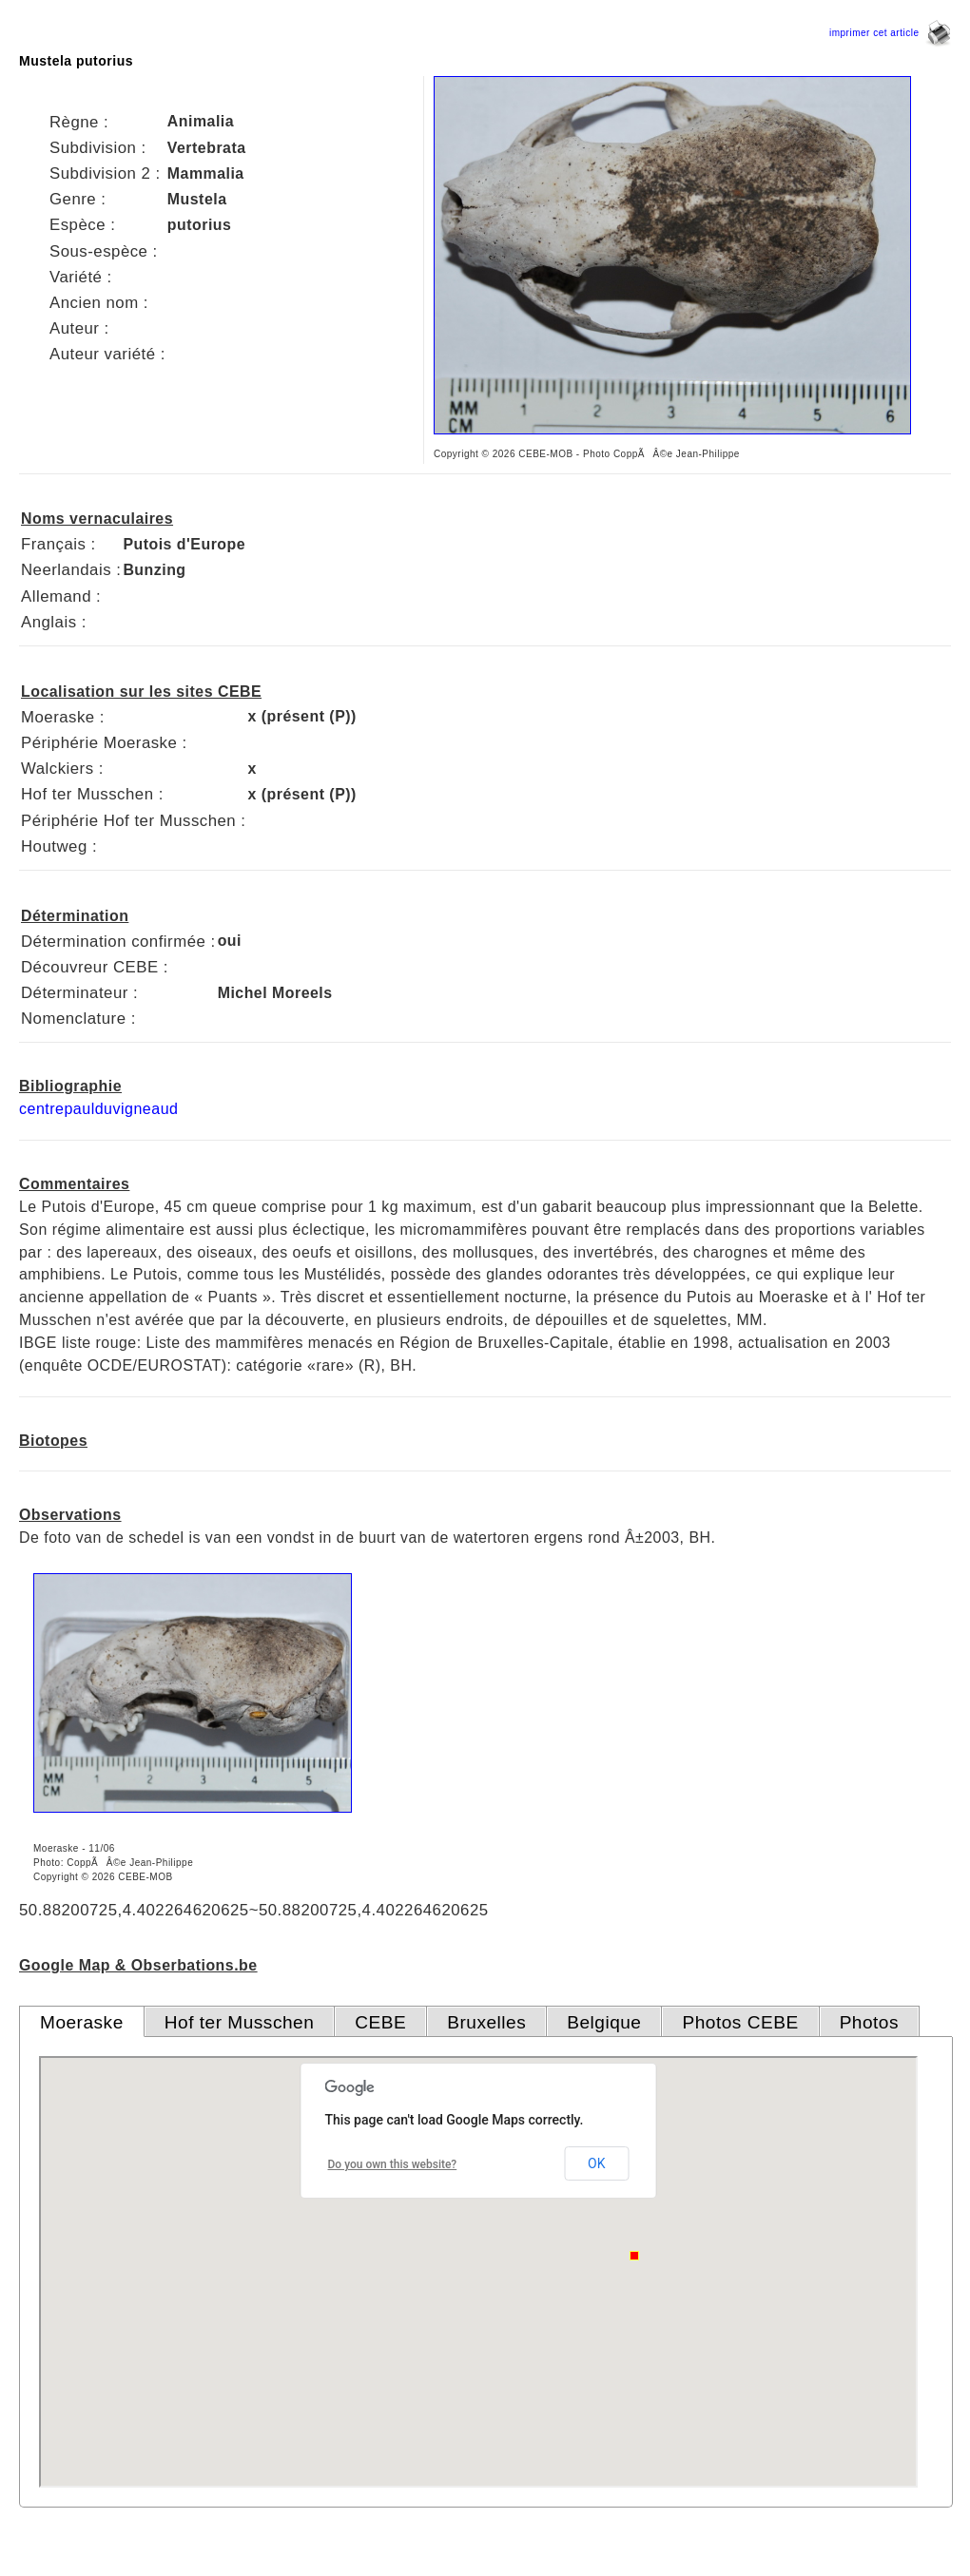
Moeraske (82, 2022)
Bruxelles (486, 2022)
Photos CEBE (740, 2022)
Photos (869, 2022)
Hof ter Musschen (240, 2022)
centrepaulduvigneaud (98, 1109)
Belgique (604, 2022)
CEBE (380, 2022)
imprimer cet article (890, 33)
